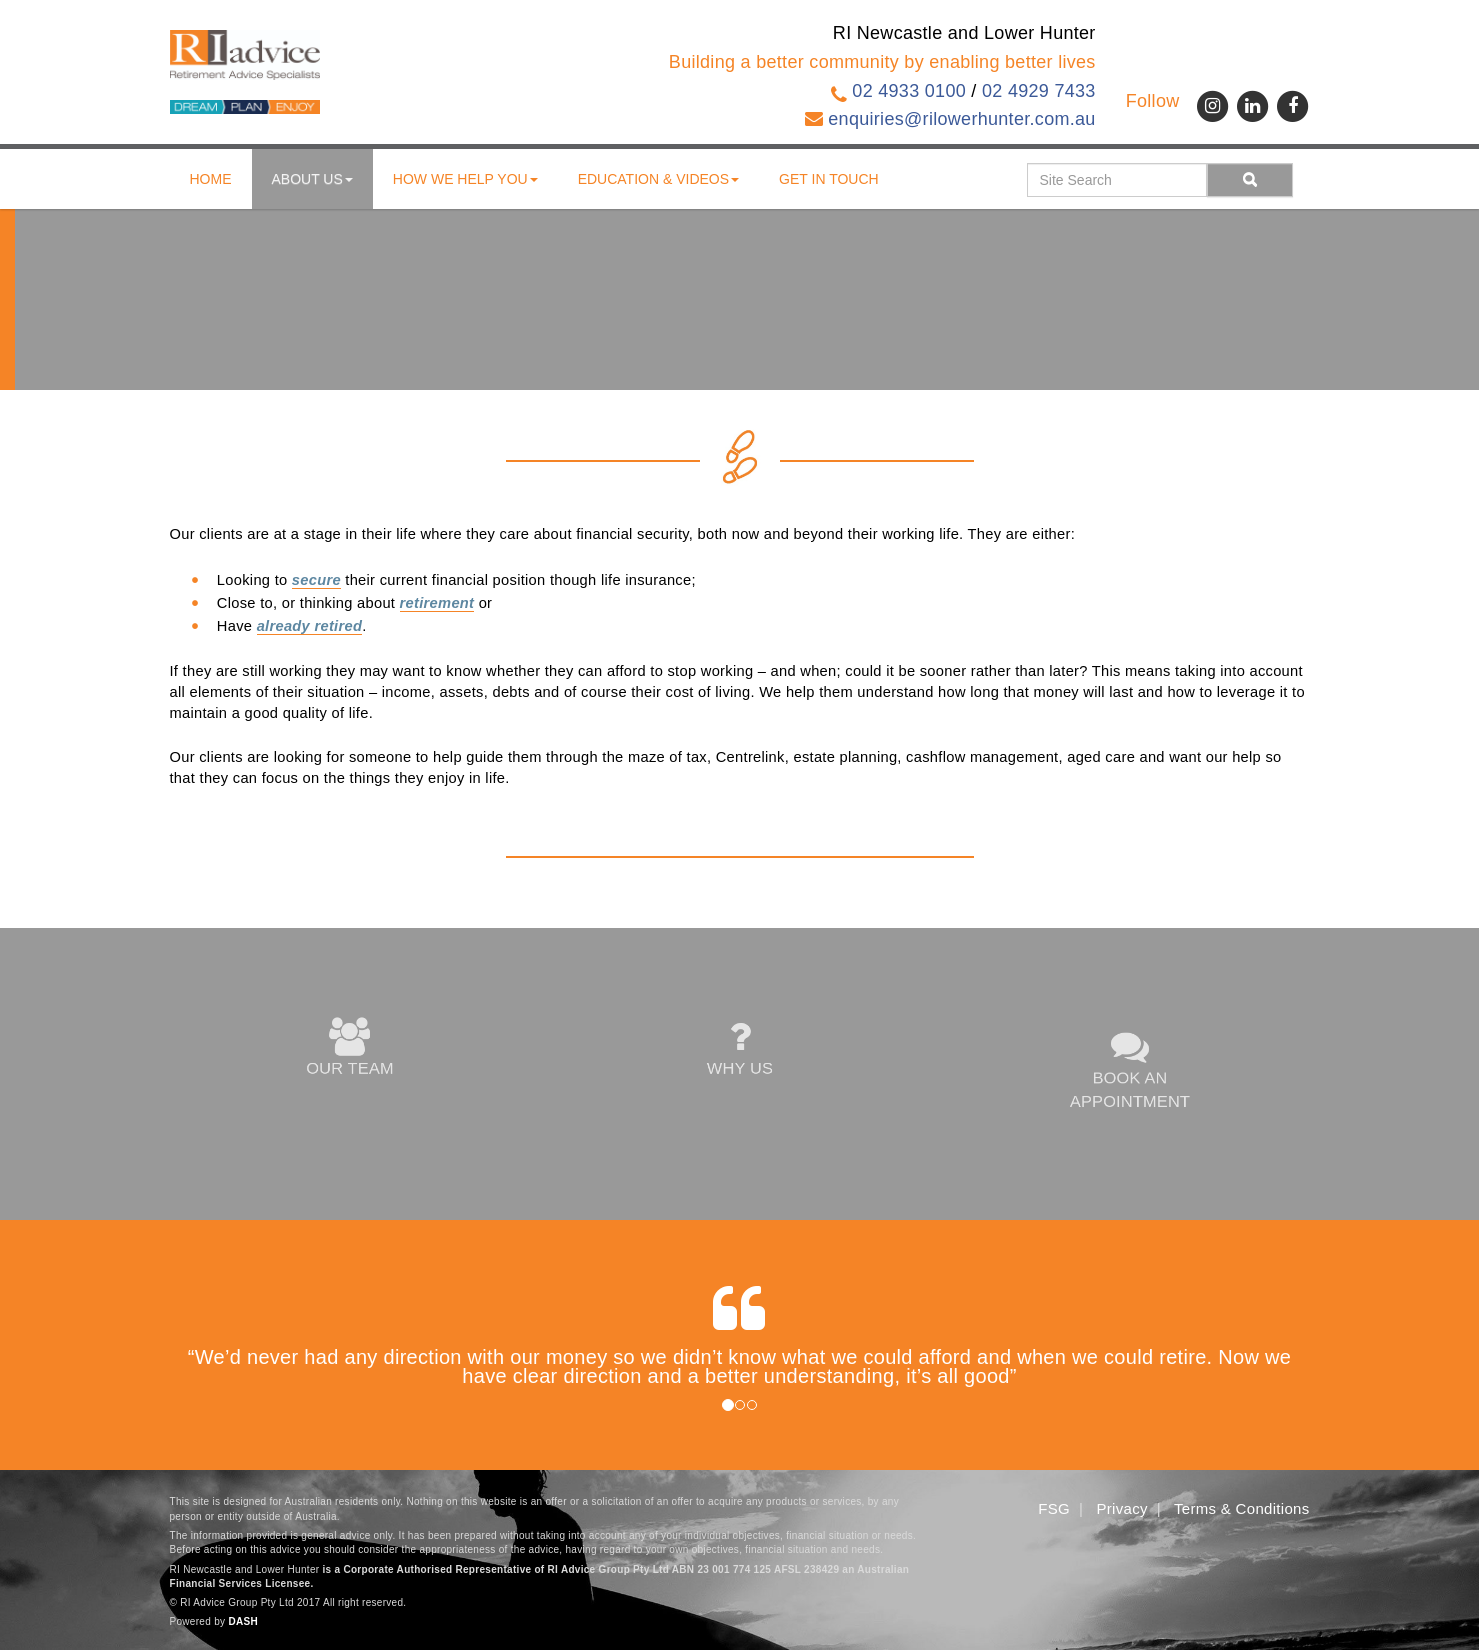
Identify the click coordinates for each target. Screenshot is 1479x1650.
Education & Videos (658, 179)
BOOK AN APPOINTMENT (1130, 1069)
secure (316, 580)
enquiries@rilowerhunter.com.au (961, 119)
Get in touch (829, 179)
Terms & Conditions (1241, 1508)
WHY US (739, 1048)
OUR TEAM (349, 1048)
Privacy (1122, 1508)
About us (312, 179)
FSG (1054, 1508)
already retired (310, 626)
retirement (437, 603)
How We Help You (465, 179)
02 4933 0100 (909, 91)
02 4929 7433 (1039, 91)
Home (211, 179)
